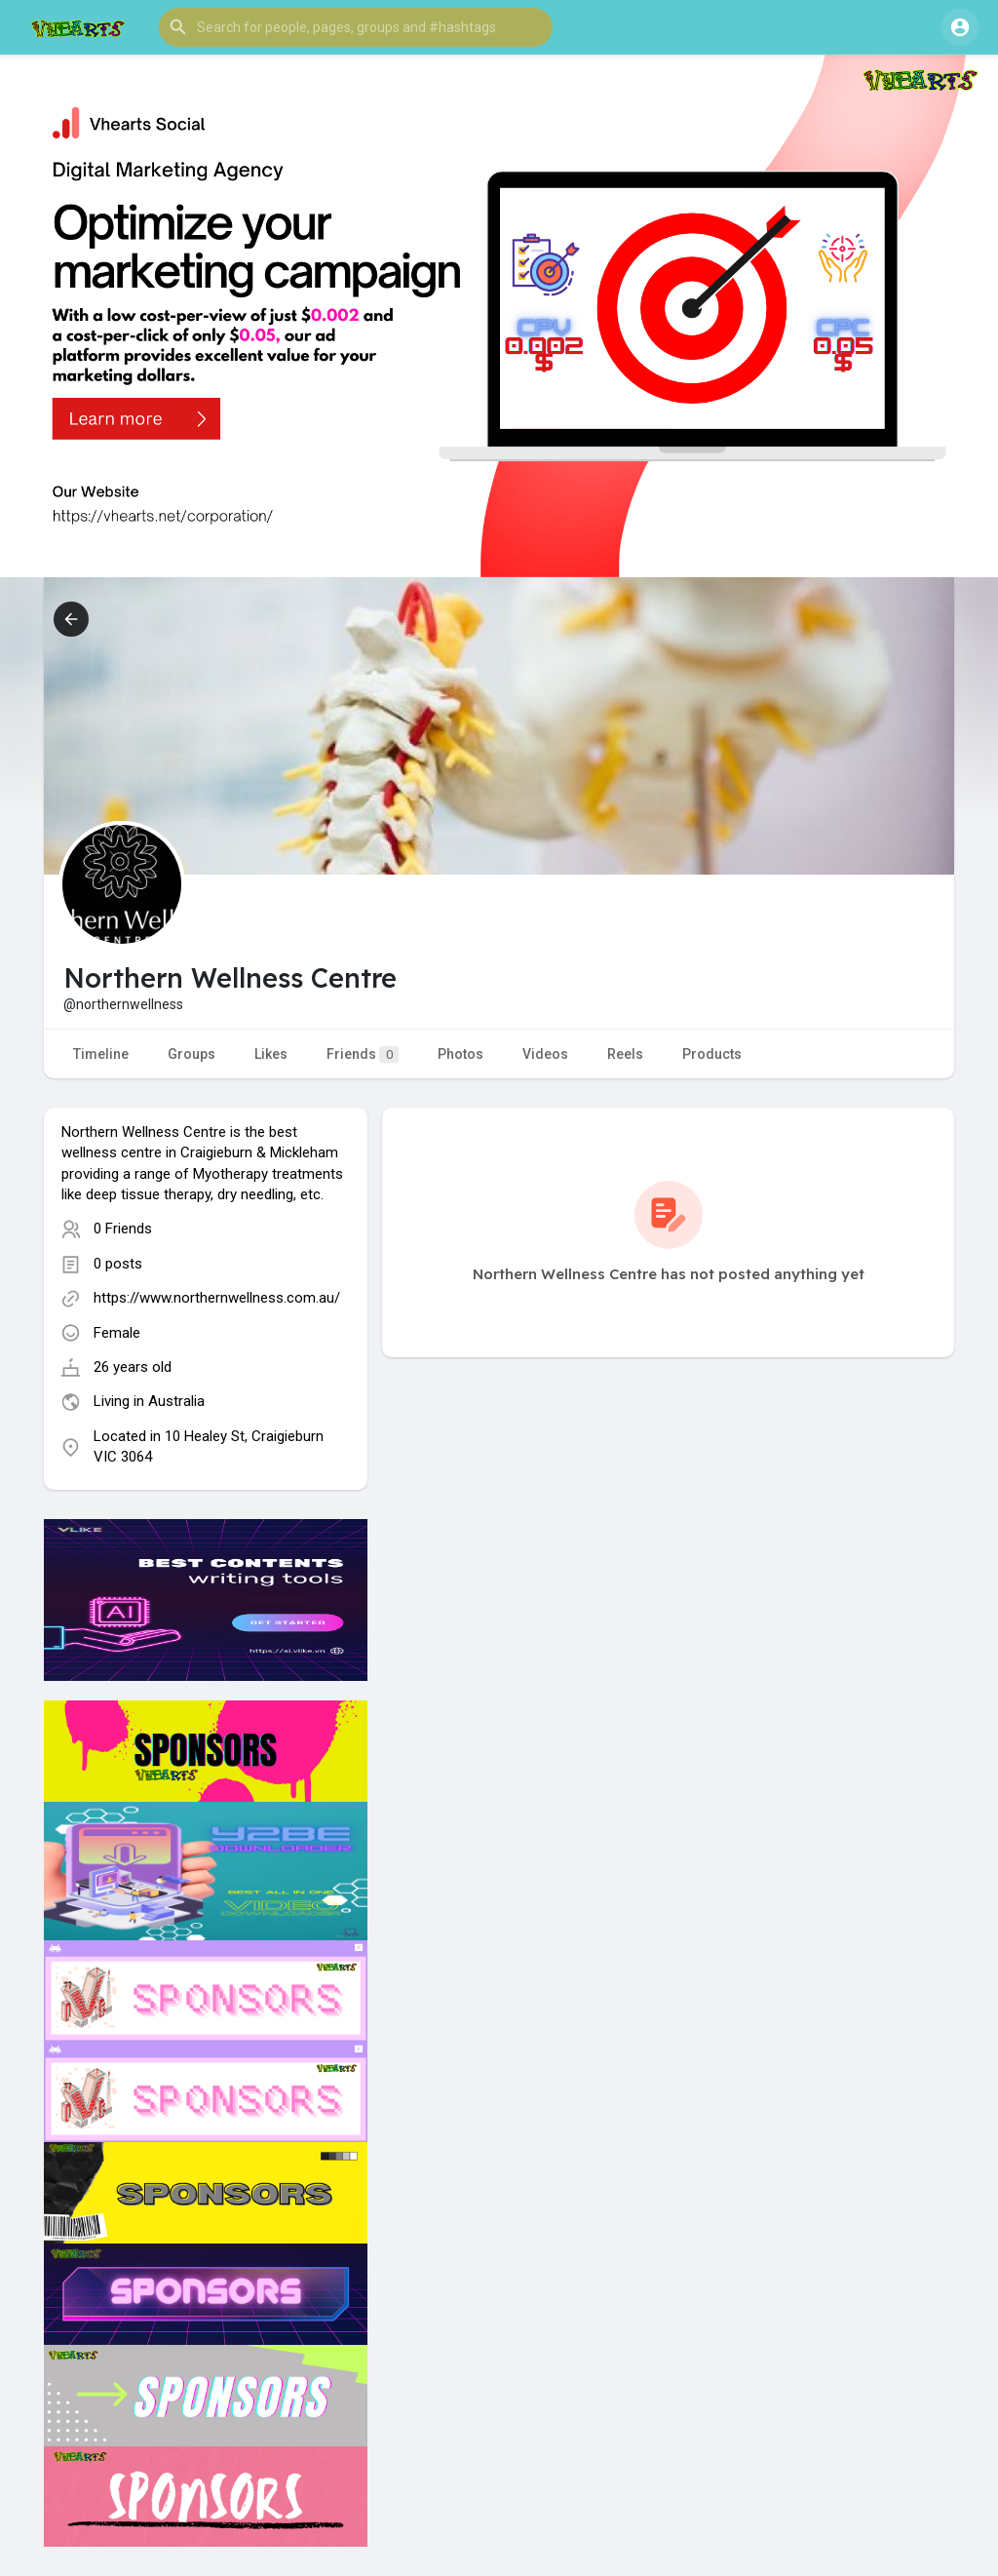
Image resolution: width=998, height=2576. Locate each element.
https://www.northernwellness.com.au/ (217, 1298)
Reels (625, 1054)
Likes (271, 1054)
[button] (356, 27)
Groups (191, 1054)
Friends (362, 1054)
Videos (545, 1054)
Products (712, 1054)
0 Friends (123, 1228)
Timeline (101, 1054)
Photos (460, 1054)
